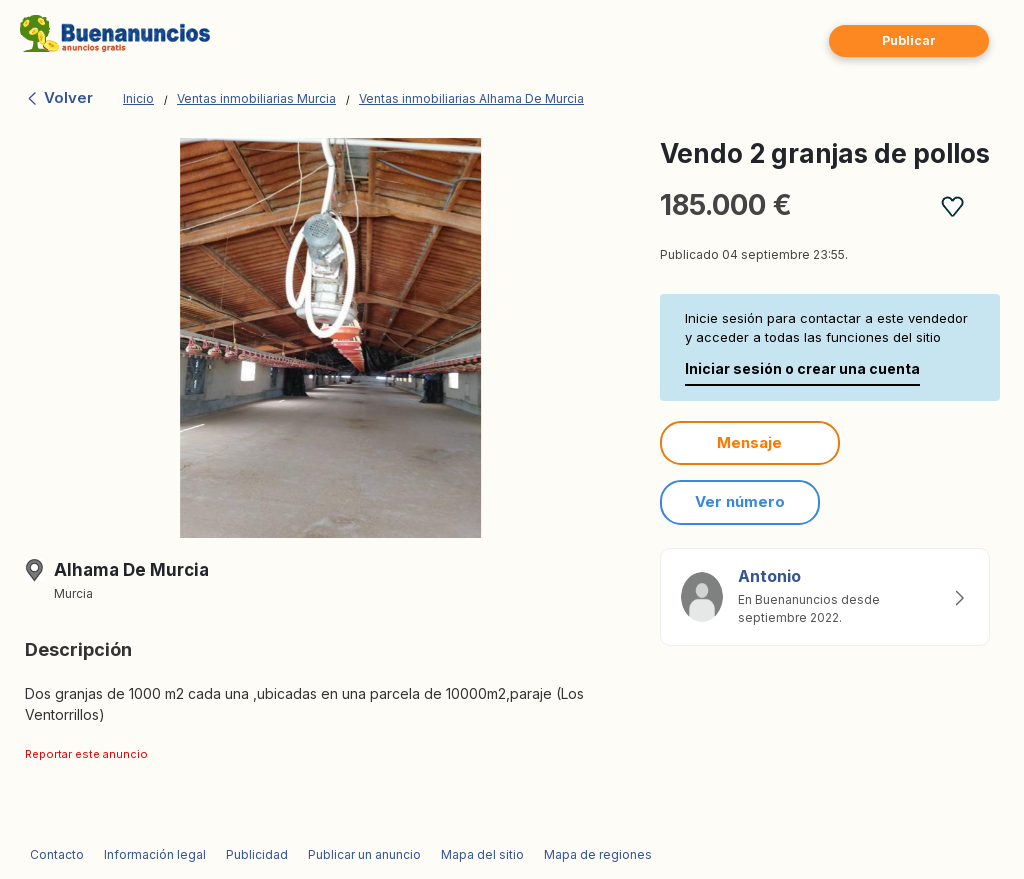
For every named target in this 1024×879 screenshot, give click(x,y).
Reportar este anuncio (86, 754)
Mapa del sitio (482, 854)
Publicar (909, 40)
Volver (59, 97)
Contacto (57, 854)
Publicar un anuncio (364, 854)
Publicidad (257, 854)
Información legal (155, 854)
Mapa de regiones (598, 854)
